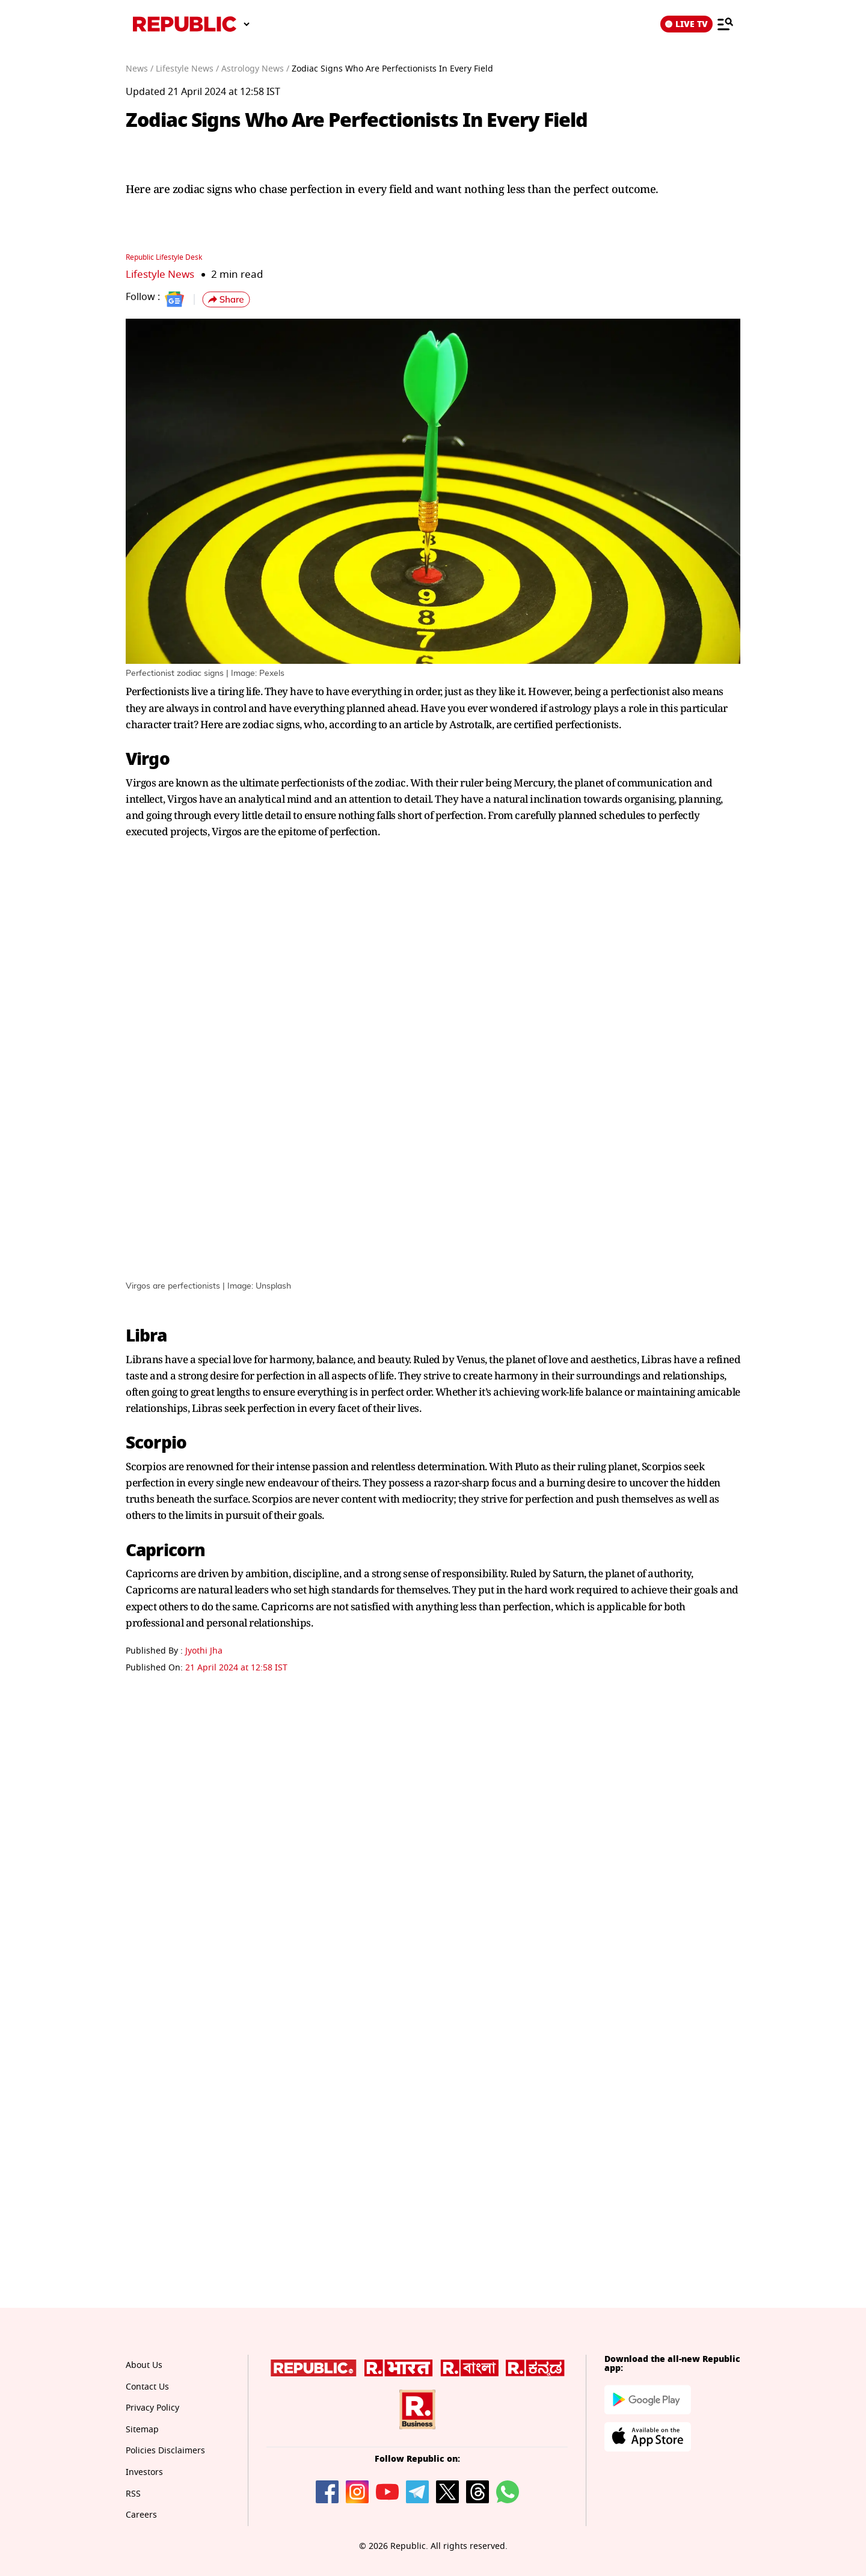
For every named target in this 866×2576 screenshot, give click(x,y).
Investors (144, 2472)
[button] (226, 299)
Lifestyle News (160, 274)
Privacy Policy (152, 2408)
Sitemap (142, 2429)
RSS (133, 2494)
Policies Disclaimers (165, 2450)
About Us (144, 2365)
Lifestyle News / (187, 69)
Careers (141, 2515)
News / (139, 69)
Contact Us (147, 2387)
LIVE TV (686, 24)
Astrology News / (255, 69)
